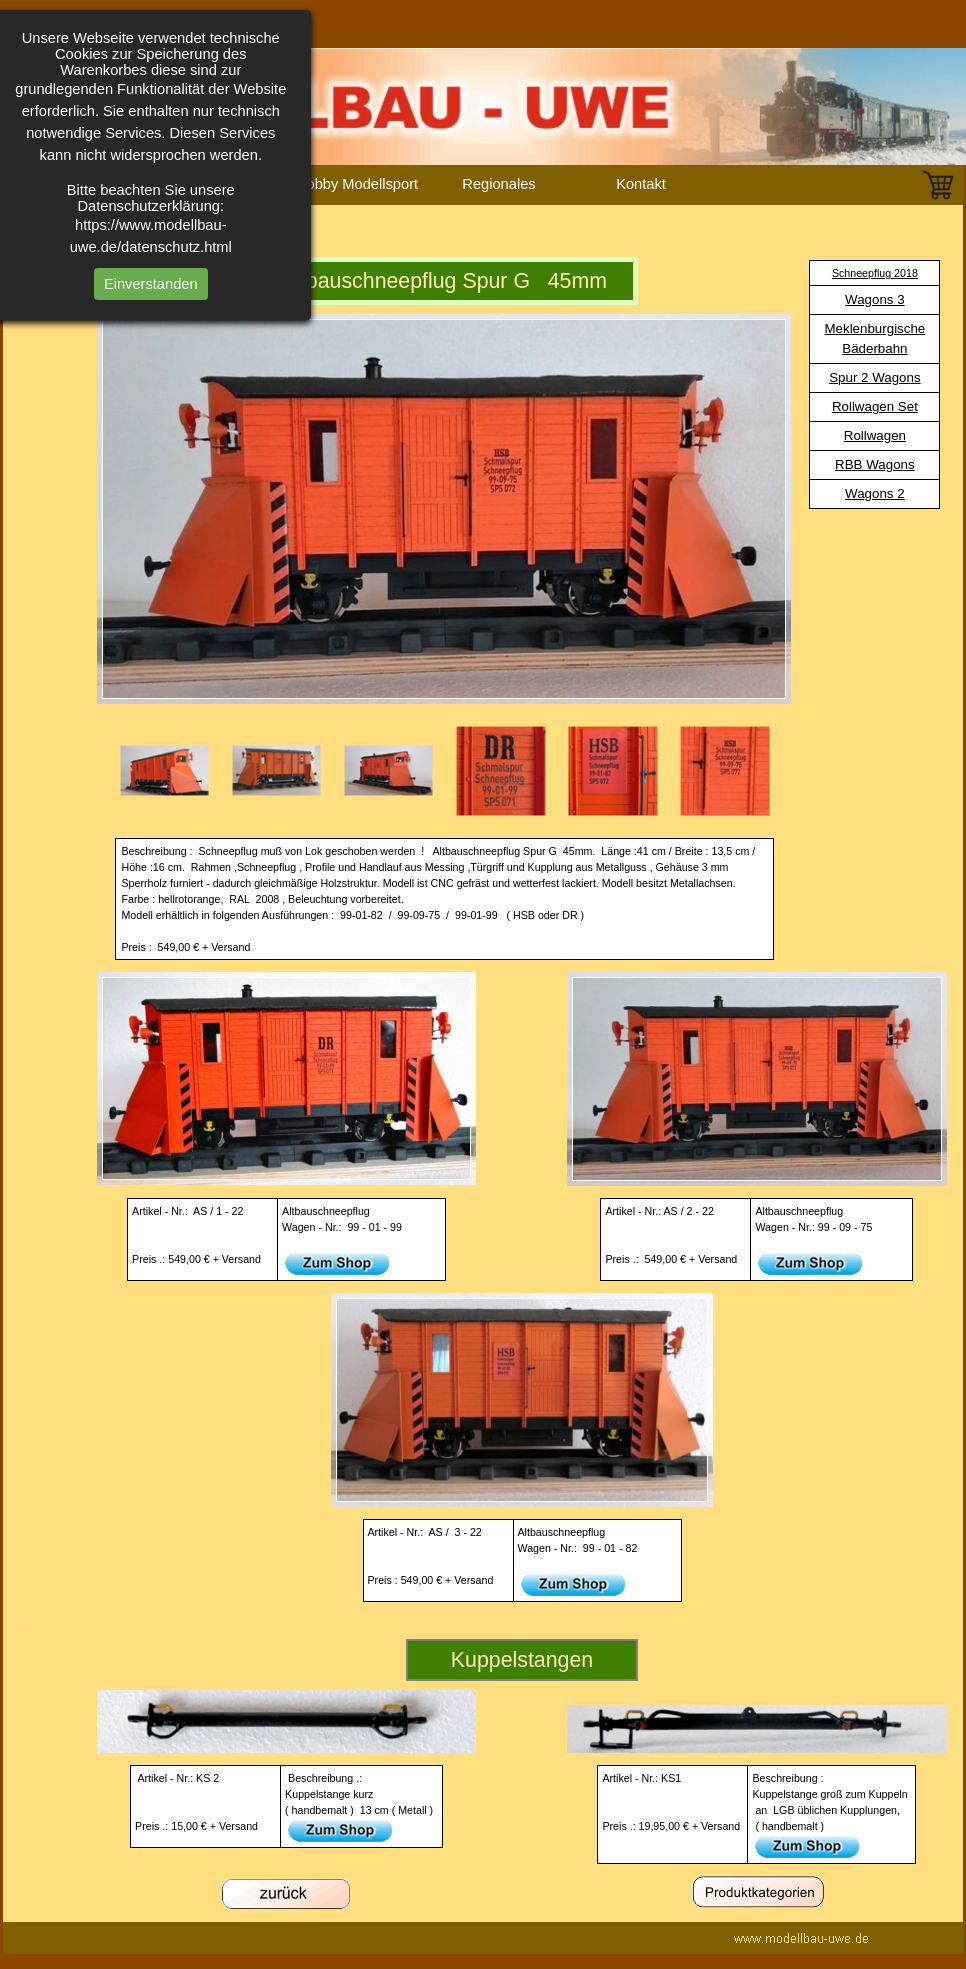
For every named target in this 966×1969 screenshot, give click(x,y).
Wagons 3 (875, 299)
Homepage (73, 184)
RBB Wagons (875, 464)
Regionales (498, 184)
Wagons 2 (875, 493)
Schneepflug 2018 (875, 273)
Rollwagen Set (875, 406)
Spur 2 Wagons (874, 377)
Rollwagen (875, 435)
